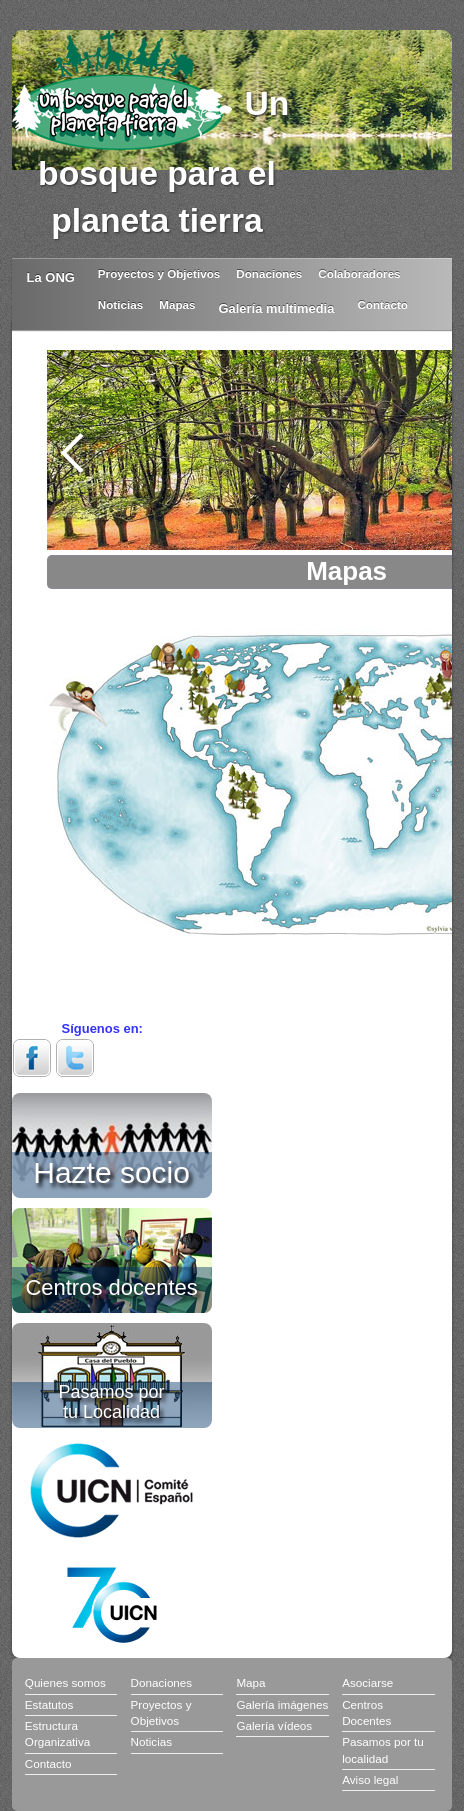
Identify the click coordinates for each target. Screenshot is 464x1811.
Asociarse (367, 1682)
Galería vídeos (274, 1725)
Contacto (382, 304)
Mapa (250, 1682)
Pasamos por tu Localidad (112, 1401)
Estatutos (49, 1704)
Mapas (177, 304)
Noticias (120, 304)
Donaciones (269, 273)
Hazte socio (111, 1169)
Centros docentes (111, 1286)
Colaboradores (359, 273)
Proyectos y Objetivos (159, 273)
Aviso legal (370, 1779)
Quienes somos (65, 1682)
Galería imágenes (282, 1704)
